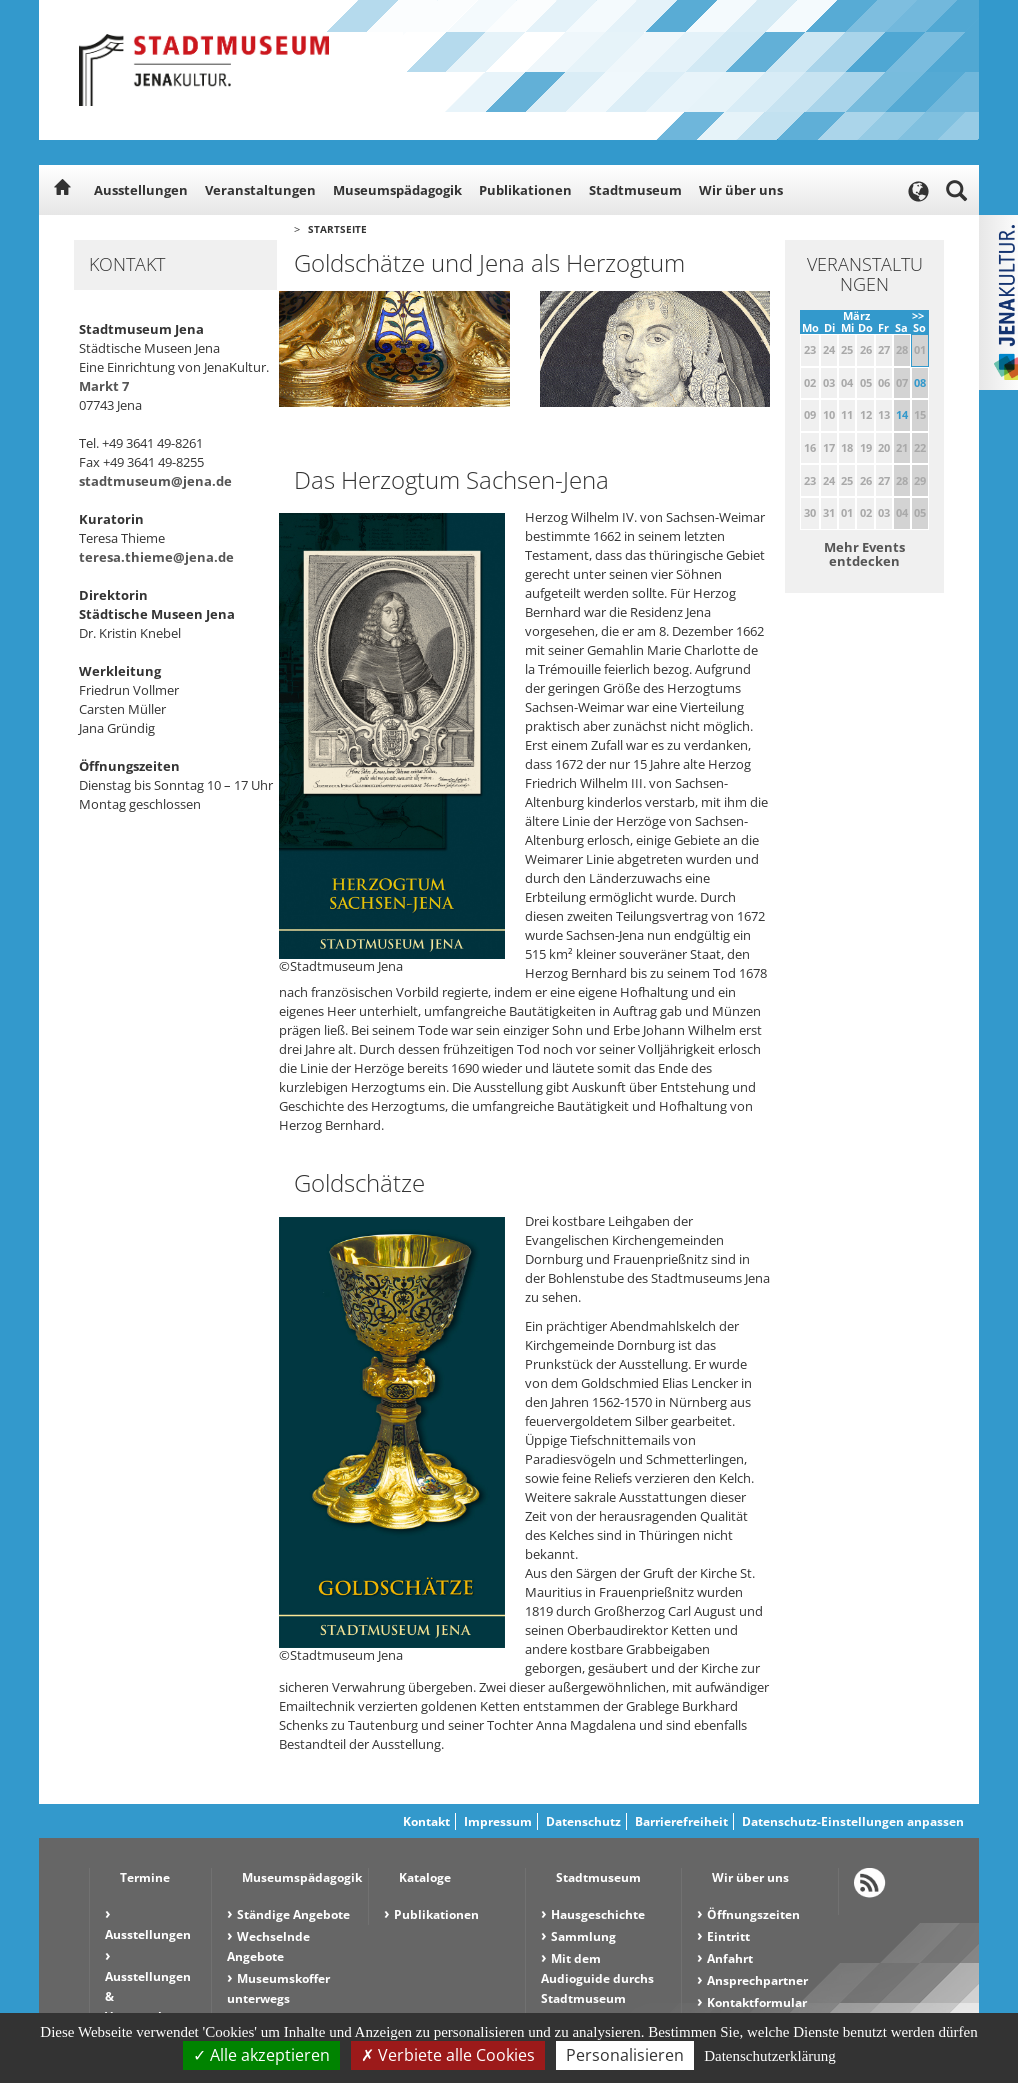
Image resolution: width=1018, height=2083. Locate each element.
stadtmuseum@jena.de (155, 481)
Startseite (337, 229)
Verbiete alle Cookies (448, 2055)
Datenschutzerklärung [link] (770, 2056)
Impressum (498, 1821)
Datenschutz (583, 1821)
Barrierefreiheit (681, 1821)
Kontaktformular (757, 2002)
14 (902, 414)
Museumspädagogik (397, 190)
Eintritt (728, 1936)
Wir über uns (741, 190)
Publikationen (525, 190)
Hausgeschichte (598, 1914)
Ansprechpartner (757, 1980)
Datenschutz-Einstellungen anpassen (853, 1821)
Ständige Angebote (293, 1914)
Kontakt (426, 1821)
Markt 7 (104, 386)
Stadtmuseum (635, 190)
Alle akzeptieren (261, 2055)
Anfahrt (730, 1958)
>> (918, 315)
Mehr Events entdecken (864, 554)
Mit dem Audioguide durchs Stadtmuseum (597, 1978)
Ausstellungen (141, 190)
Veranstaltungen (260, 190)
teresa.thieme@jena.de (156, 557)
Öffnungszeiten (753, 1914)
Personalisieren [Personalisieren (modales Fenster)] (625, 2055)
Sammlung (583, 1936)
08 (920, 382)
